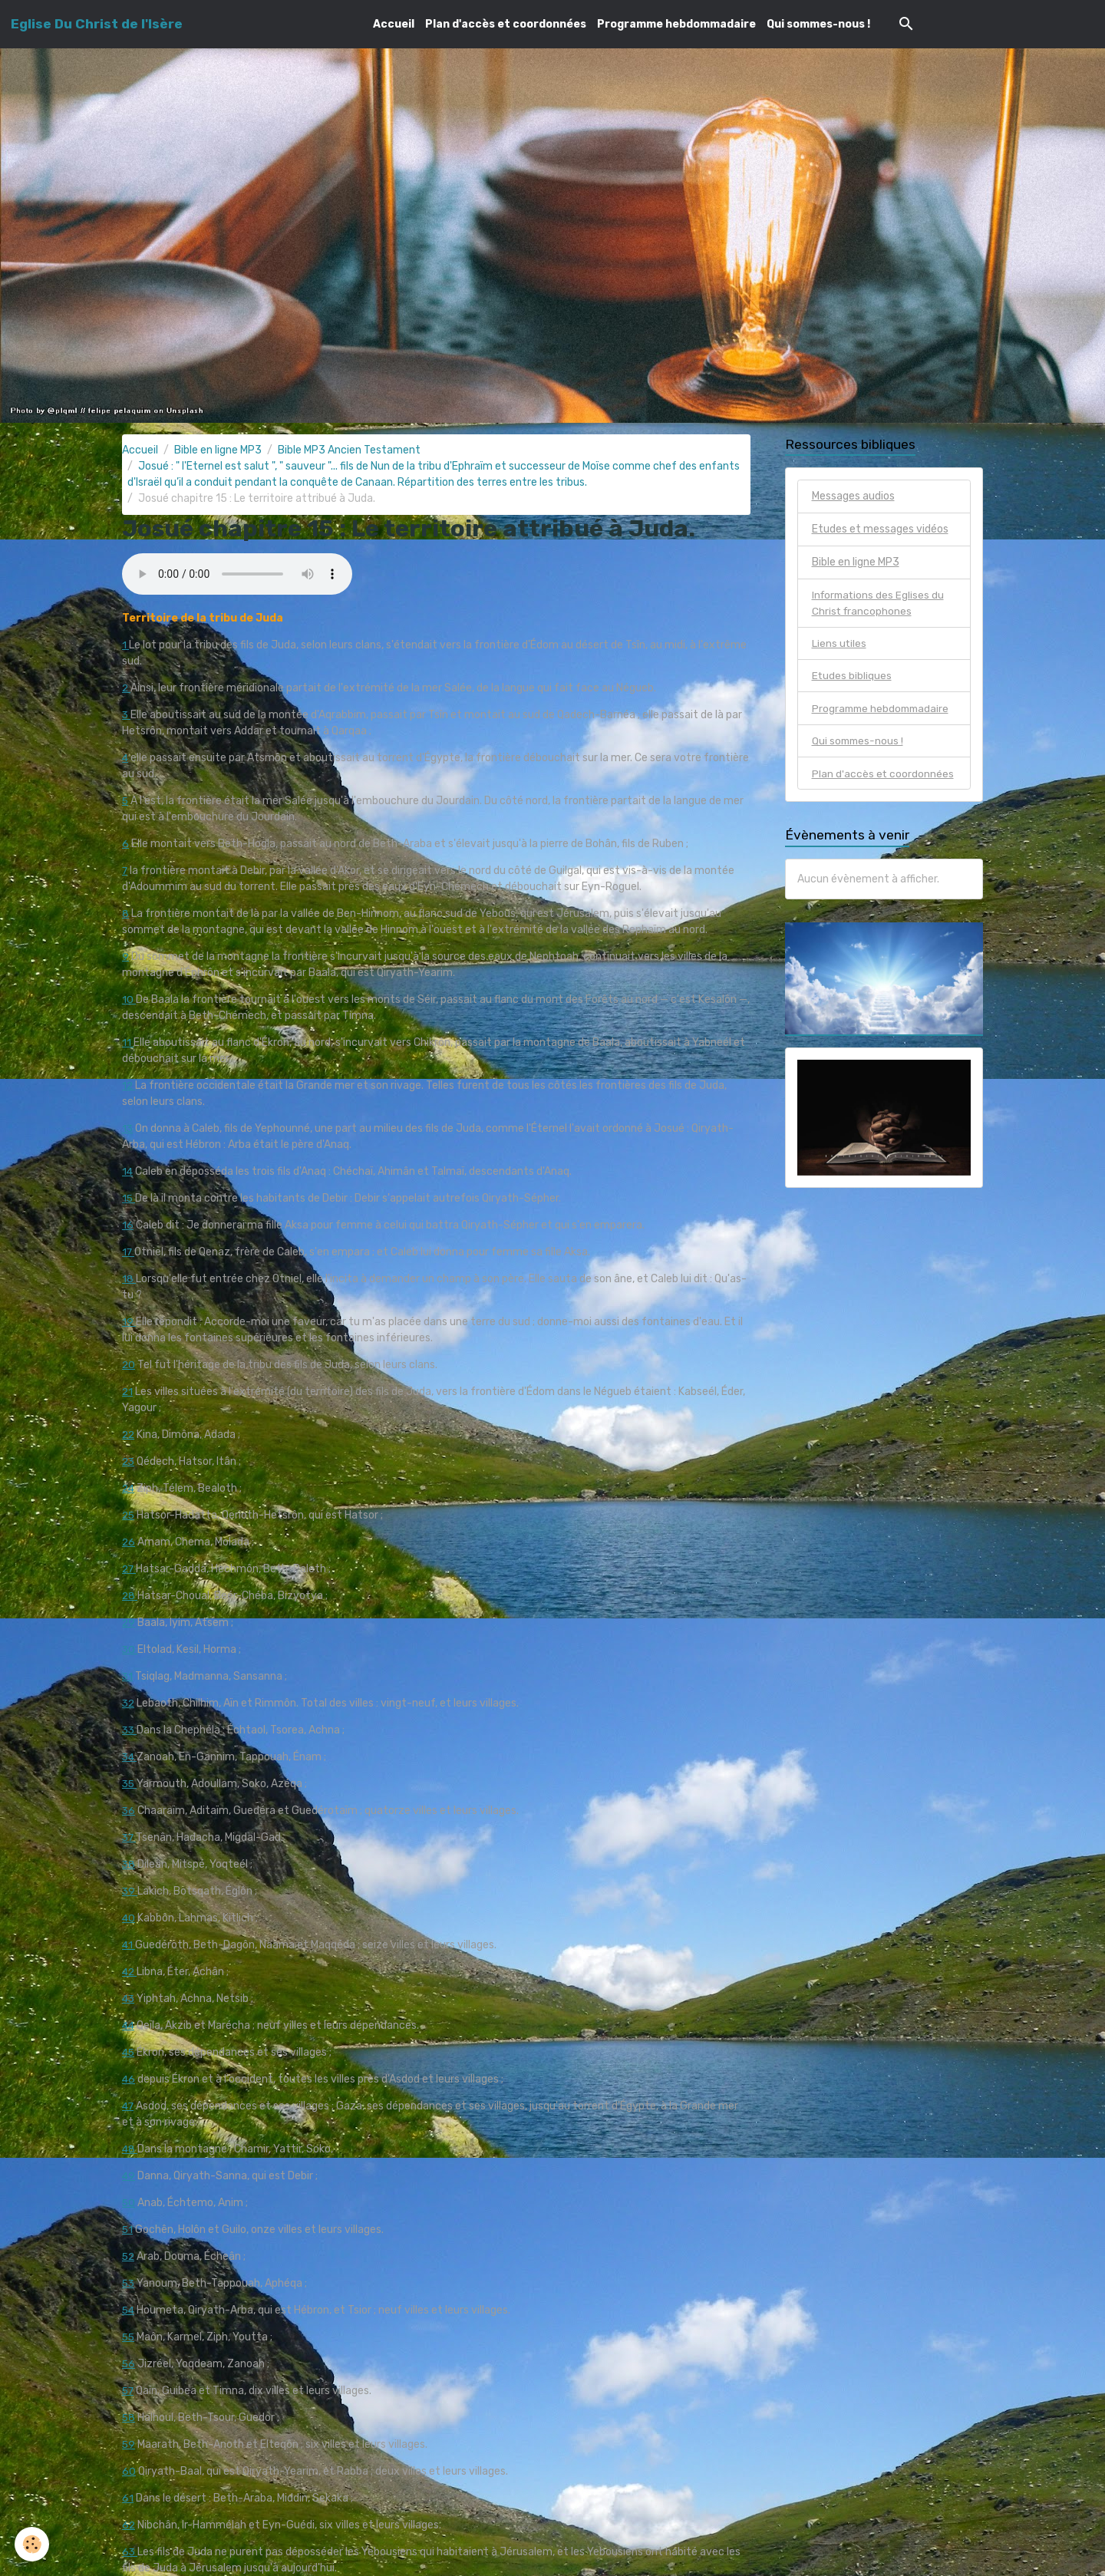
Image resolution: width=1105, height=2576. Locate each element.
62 (129, 2524)
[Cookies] (32, 2544)
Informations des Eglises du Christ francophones (880, 603)
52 (129, 2256)
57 (128, 2390)
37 (129, 1837)
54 (129, 2310)
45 (129, 2052)
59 (129, 2444)
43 (129, 1998)
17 (128, 1251)
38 (129, 1864)
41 (129, 1944)
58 (129, 2417)
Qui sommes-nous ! (818, 24)
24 (129, 1488)
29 (129, 1622)
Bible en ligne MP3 (218, 450)
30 (130, 1649)
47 (128, 2106)
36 (129, 1810)
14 (128, 1171)
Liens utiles (839, 644)
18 (129, 1278)
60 (129, 2471)
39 (130, 1891)
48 (130, 2148)
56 (129, 2363)
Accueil (393, 24)
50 (129, 2202)
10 (129, 999)
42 (130, 1971)
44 (129, 2025)
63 (130, 2551)
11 (128, 1042)
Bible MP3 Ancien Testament (349, 450)
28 (130, 1595)
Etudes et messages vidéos (880, 529)
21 (128, 1391)
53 (129, 2283)
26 (129, 1542)
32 (129, 1703)
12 (129, 1085)
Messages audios (853, 496)
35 (130, 1783)
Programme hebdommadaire (676, 24)
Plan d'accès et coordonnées (505, 24)
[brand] (97, 24)
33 (130, 1730)
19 (129, 1321)
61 (128, 2498)
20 (129, 1364)
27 (129, 1568)
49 (129, 2175)
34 (130, 1756)
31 (128, 1676)
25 (129, 1515)
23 (129, 1461)
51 (128, 2229)
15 (129, 1198)
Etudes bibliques (852, 677)
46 (129, 2079)
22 (129, 1434)
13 (128, 1128)
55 (129, 2336)
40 (129, 1918)
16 (128, 1225)
